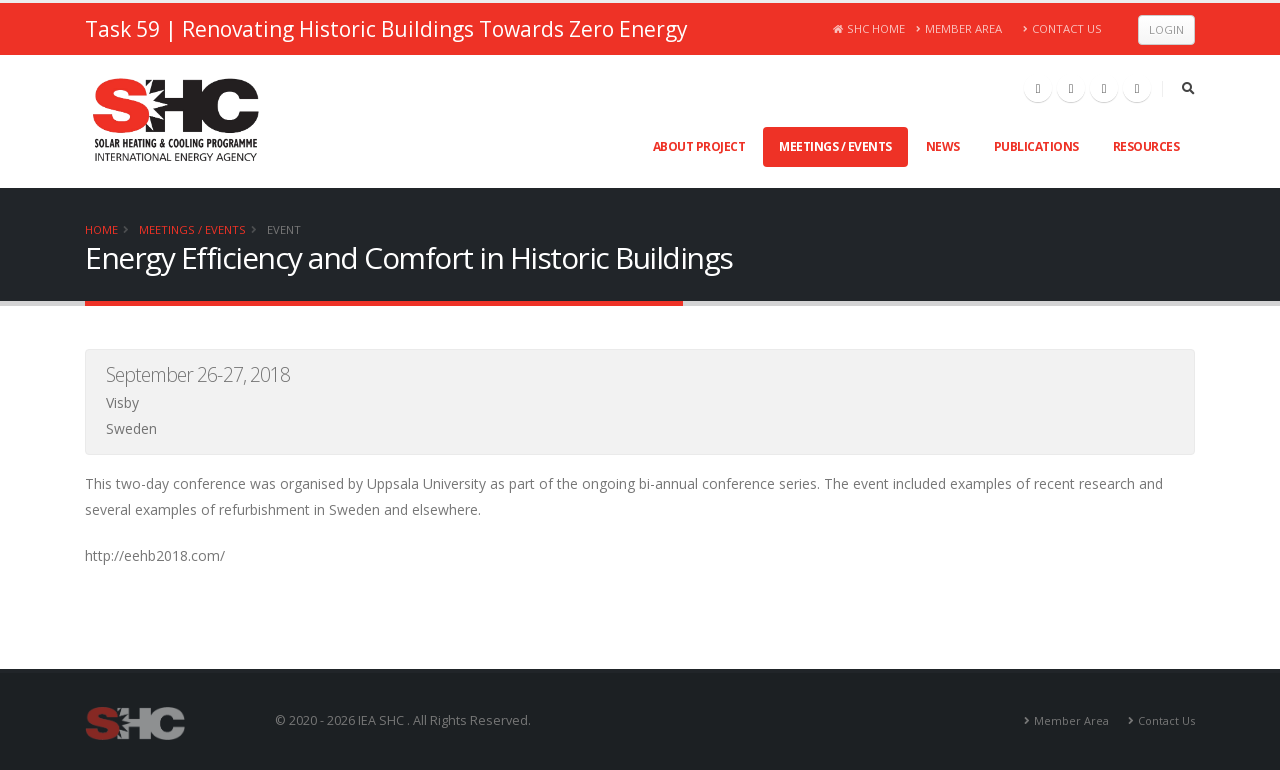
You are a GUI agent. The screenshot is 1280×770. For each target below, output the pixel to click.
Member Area (959, 28)
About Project (699, 146)
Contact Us (1062, 28)
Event (284, 229)
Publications (1036, 146)
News (943, 146)
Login (1166, 29)
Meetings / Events (835, 146)
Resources (1146, 146)
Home (101, 229)
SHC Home (869, 28)
